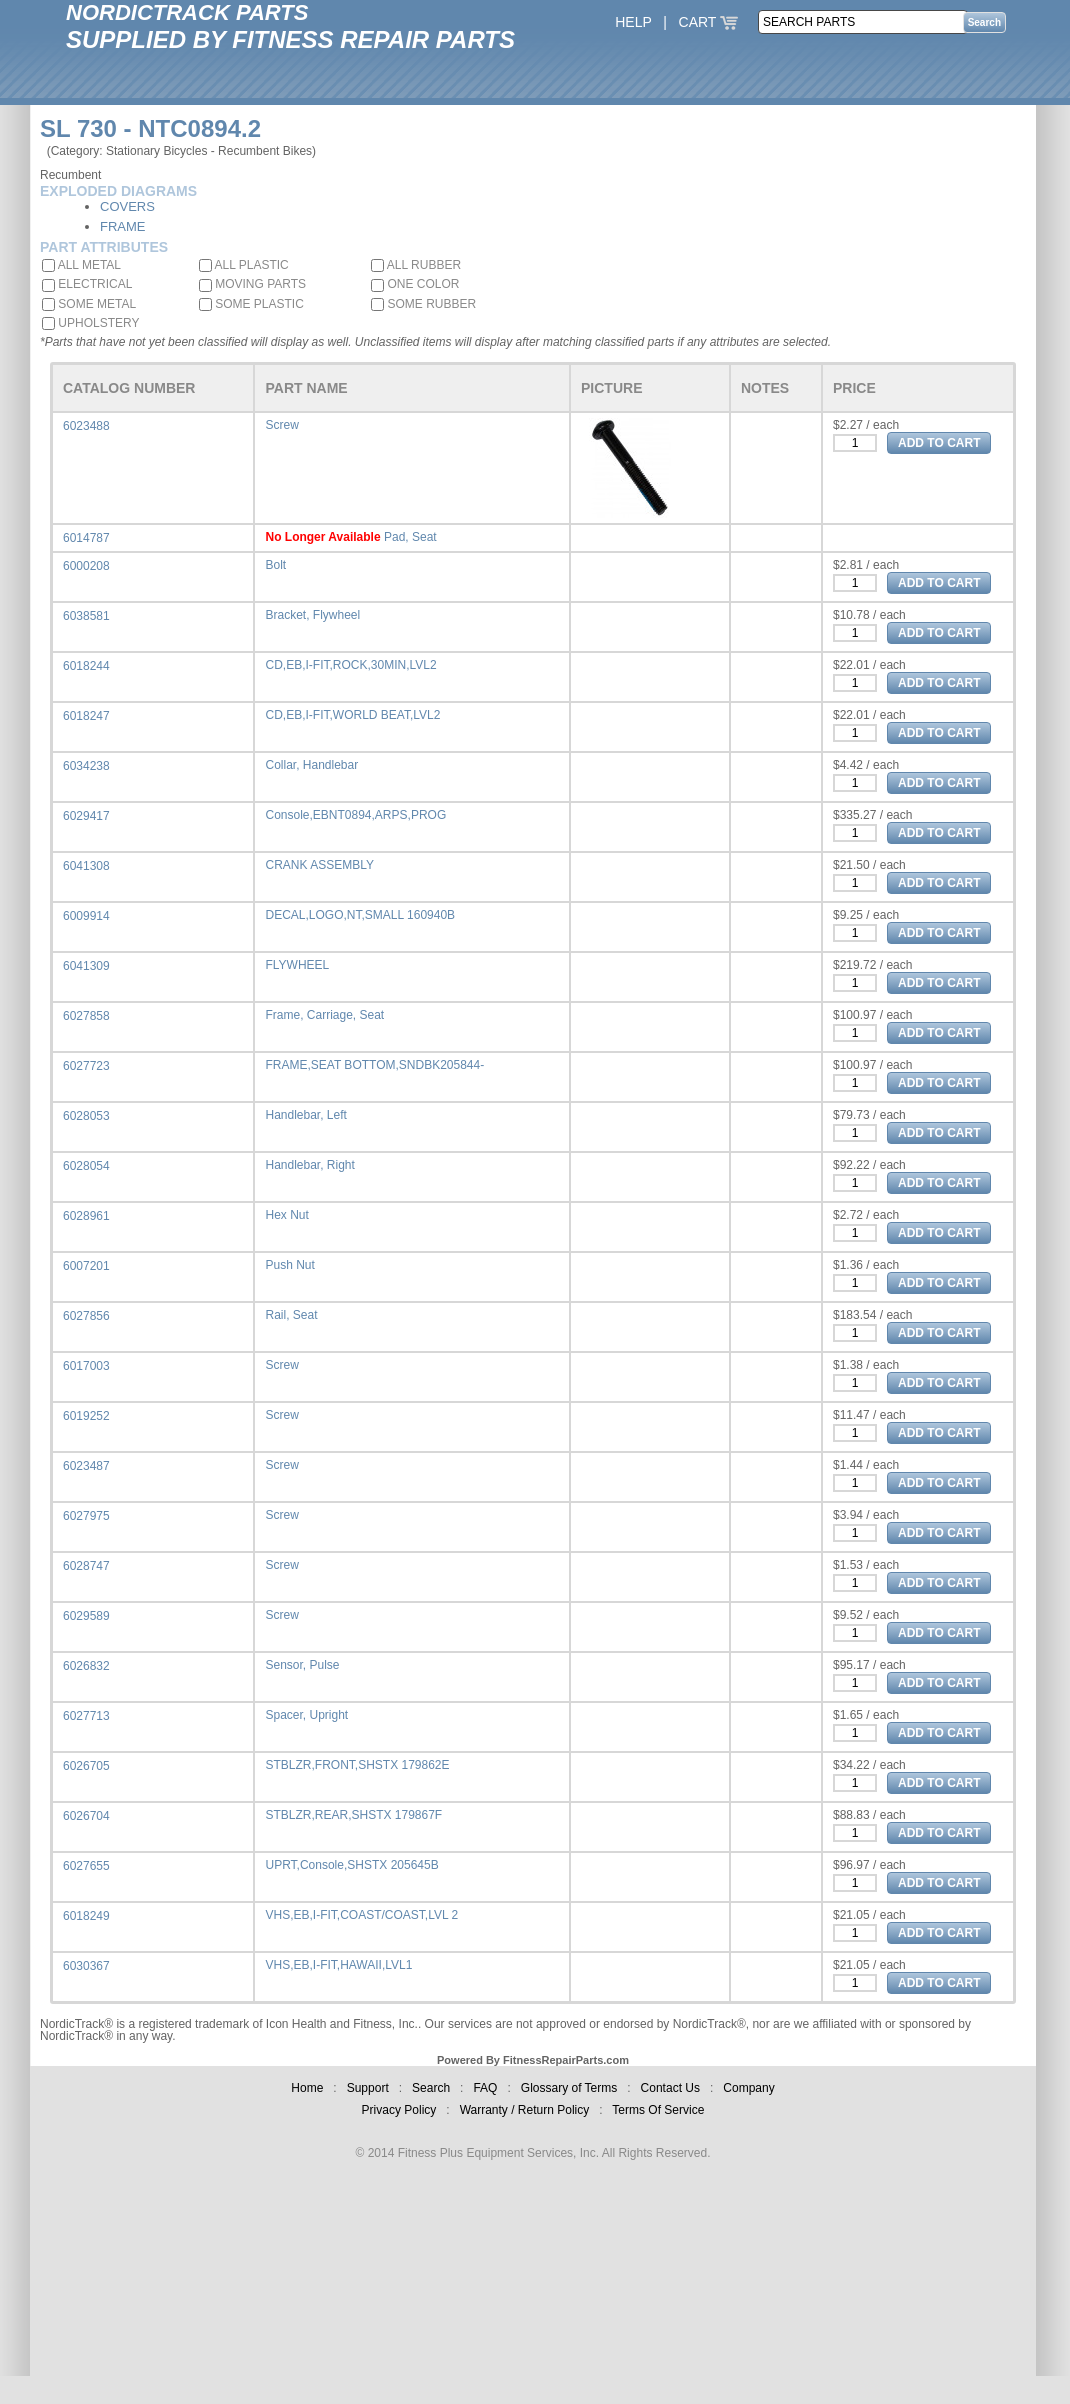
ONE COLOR (415, 284)
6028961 (86, 1216)
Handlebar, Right (309, 1165)
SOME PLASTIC (251, 304)
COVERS (127, 206)
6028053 (86, 1116)
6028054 (86, 1166)
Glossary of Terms (569, 2088)
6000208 (86, 566)
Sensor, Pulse (302, 1665)
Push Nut (289, 1265)
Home (307, 2088)
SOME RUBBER (423, 304)
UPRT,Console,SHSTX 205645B (351, 1865)
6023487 (86, 1466)
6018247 (86, 716)
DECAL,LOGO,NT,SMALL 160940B (360, 915)
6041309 (86, 966)
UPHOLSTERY (90, 323)
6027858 (86, 1016)
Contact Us (670, 2088)
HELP (633, 22)
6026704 (86, 1816)
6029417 (86, 816)
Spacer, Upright (306, 1715)
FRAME (123, 226)
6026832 (86, 1666)
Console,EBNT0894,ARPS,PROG (355, 815)
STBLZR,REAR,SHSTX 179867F (353, 1815)
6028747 (86, 1566)
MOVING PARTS (252, 284)
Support (368, 2088)
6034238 (86, 766)
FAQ (485, 2088)
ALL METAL (81, 265)
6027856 (86, 1316)
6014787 (86, 538)
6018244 (86, 666)
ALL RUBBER (416, 265)
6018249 (86, 1916)
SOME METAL (89, 304)
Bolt (275, 565)
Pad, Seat (410, 537)
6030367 (86, 1966)
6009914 (86, 916)
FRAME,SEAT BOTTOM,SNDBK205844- (374, 1065)
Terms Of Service (658, 2110)
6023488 (86, 426)
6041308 (86, 866)
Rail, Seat (291, 1315)
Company (748, 2088)
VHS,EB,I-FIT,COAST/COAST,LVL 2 (361, 1915)
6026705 (86, 1766)
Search (431, 2088)
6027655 (86, 1866)
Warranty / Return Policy (525, 2110)
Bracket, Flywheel (312, 615)
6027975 (86, 1516)
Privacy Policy (399, 2110)
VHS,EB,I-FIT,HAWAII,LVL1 (338, 1965)
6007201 (86, 1266)
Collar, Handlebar (311, 765)
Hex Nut (286, 1215)
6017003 (86, 1366)
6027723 (86, 1066)
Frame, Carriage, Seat (324, 1015)
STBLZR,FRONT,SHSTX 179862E (357, 1765)
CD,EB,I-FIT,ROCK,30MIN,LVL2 (350, 665)
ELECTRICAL (87, 284)
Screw (281, 425)
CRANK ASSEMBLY (319, 865)
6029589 (86, 1616)
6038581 (86, 616)
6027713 (86, 1716)
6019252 (86, 1416)
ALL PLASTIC (244, 265)
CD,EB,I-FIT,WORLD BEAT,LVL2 (352, 715)
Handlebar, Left (305, 1115)
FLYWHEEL (297, 965)
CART (709, 22)
